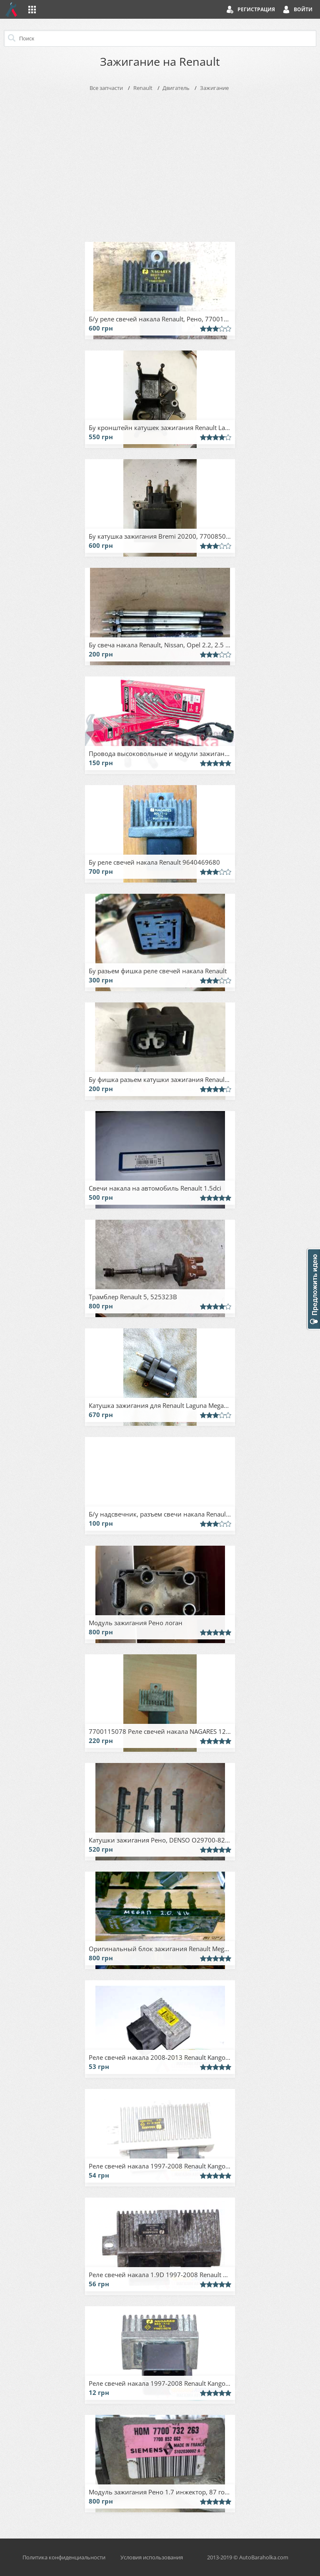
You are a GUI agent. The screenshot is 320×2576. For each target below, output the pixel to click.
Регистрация (256, 9)
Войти (303, 9)
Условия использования (151, 2557)
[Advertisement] (160, 165)
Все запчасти (106, 88)
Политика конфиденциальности (63, 2557)
